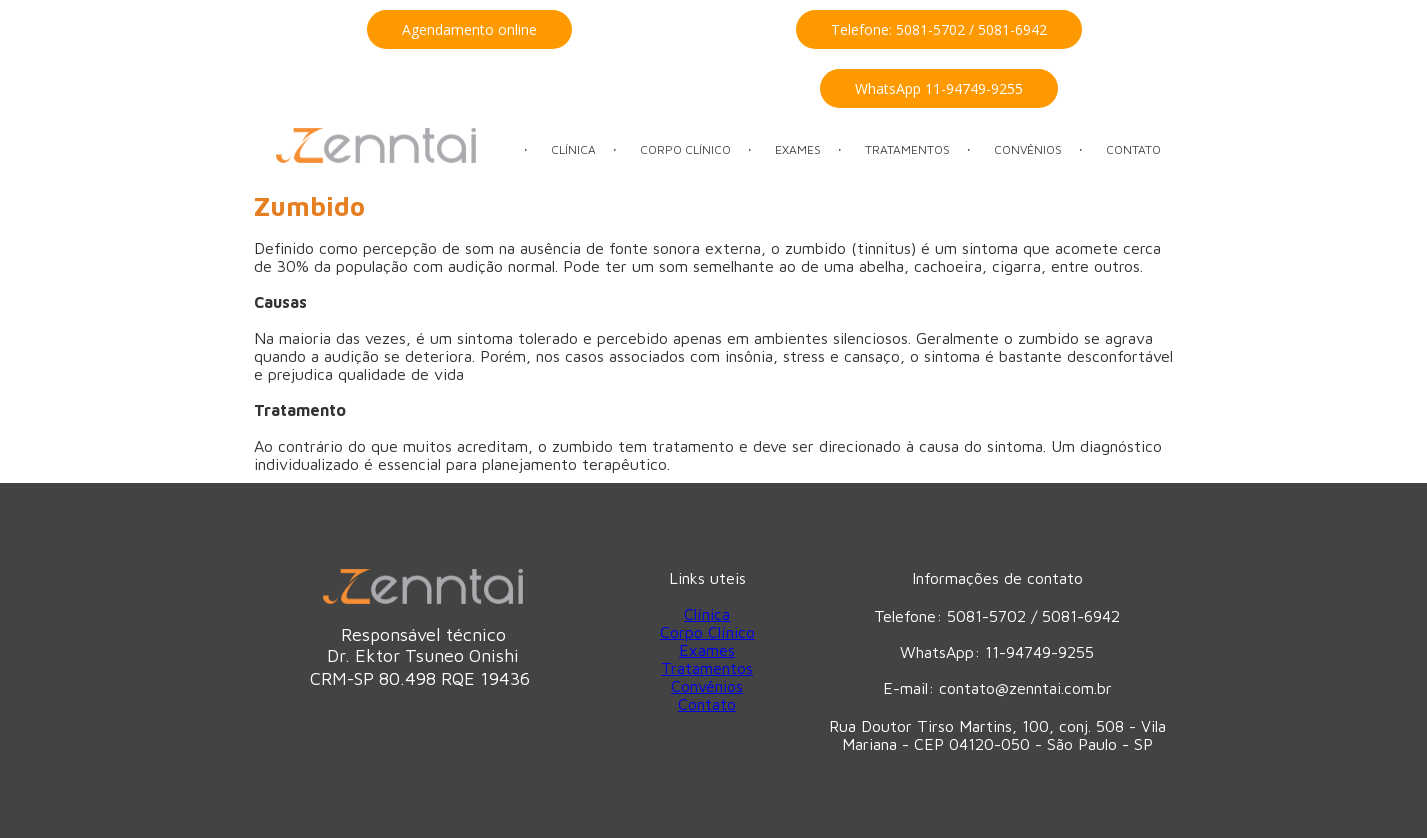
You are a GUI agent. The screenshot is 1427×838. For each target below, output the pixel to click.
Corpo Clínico (707, 632)
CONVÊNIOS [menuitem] (1028, 149)
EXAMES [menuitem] (798, 149)
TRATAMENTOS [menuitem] (907, 149)
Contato (707, 704)
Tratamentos (707, 668)
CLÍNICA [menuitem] (573, 149)
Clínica (707, 614)
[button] (469, 29)
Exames (707, 650)
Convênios (707, 686)
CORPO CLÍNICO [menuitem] (685, 149)
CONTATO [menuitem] (1133, 149)
